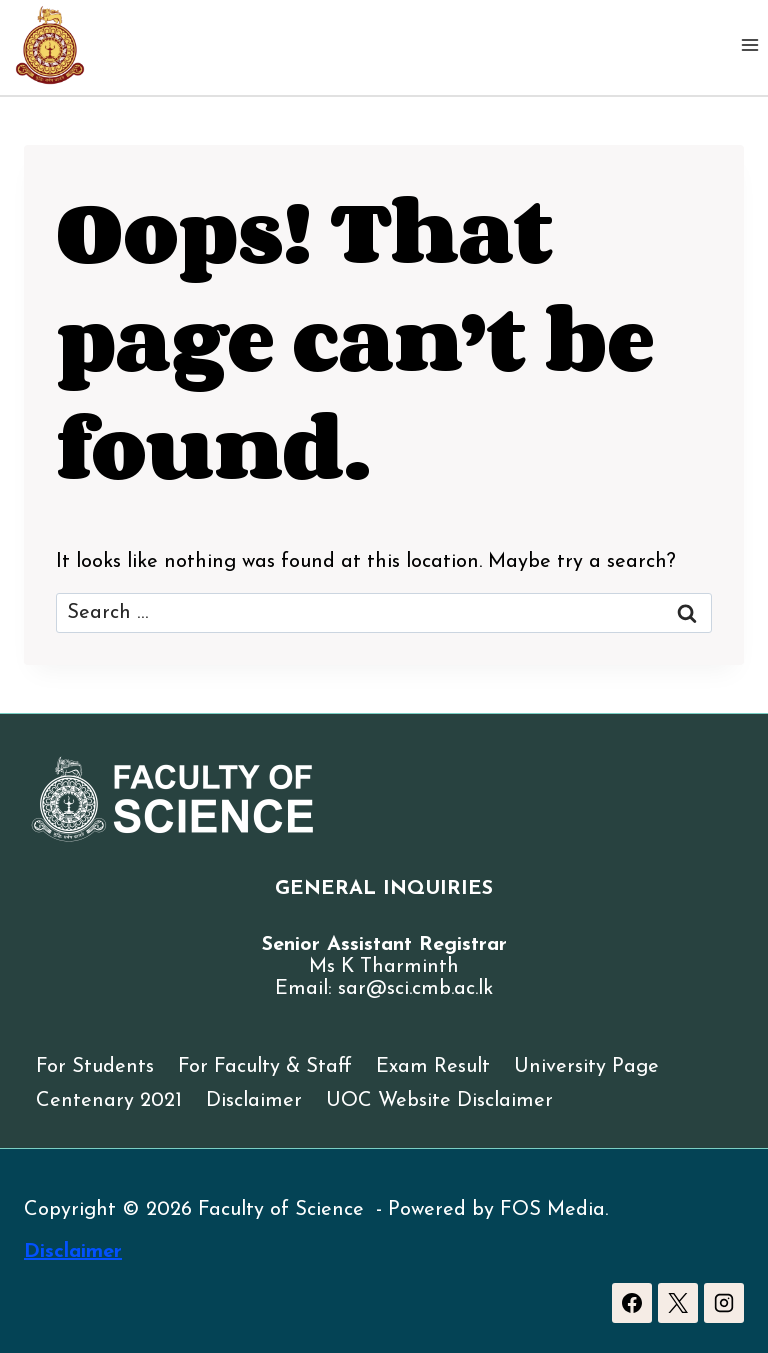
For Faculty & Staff (265, 1067)
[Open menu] (749, 44)
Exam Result (433, 1067)
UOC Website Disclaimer (439, 1101)
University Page (586, 1067)
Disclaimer (254, 1101)
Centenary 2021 (109, 1101)
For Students (95, 1067)
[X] (678, 1303)
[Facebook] (632, 1303)
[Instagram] (724, 1303)
